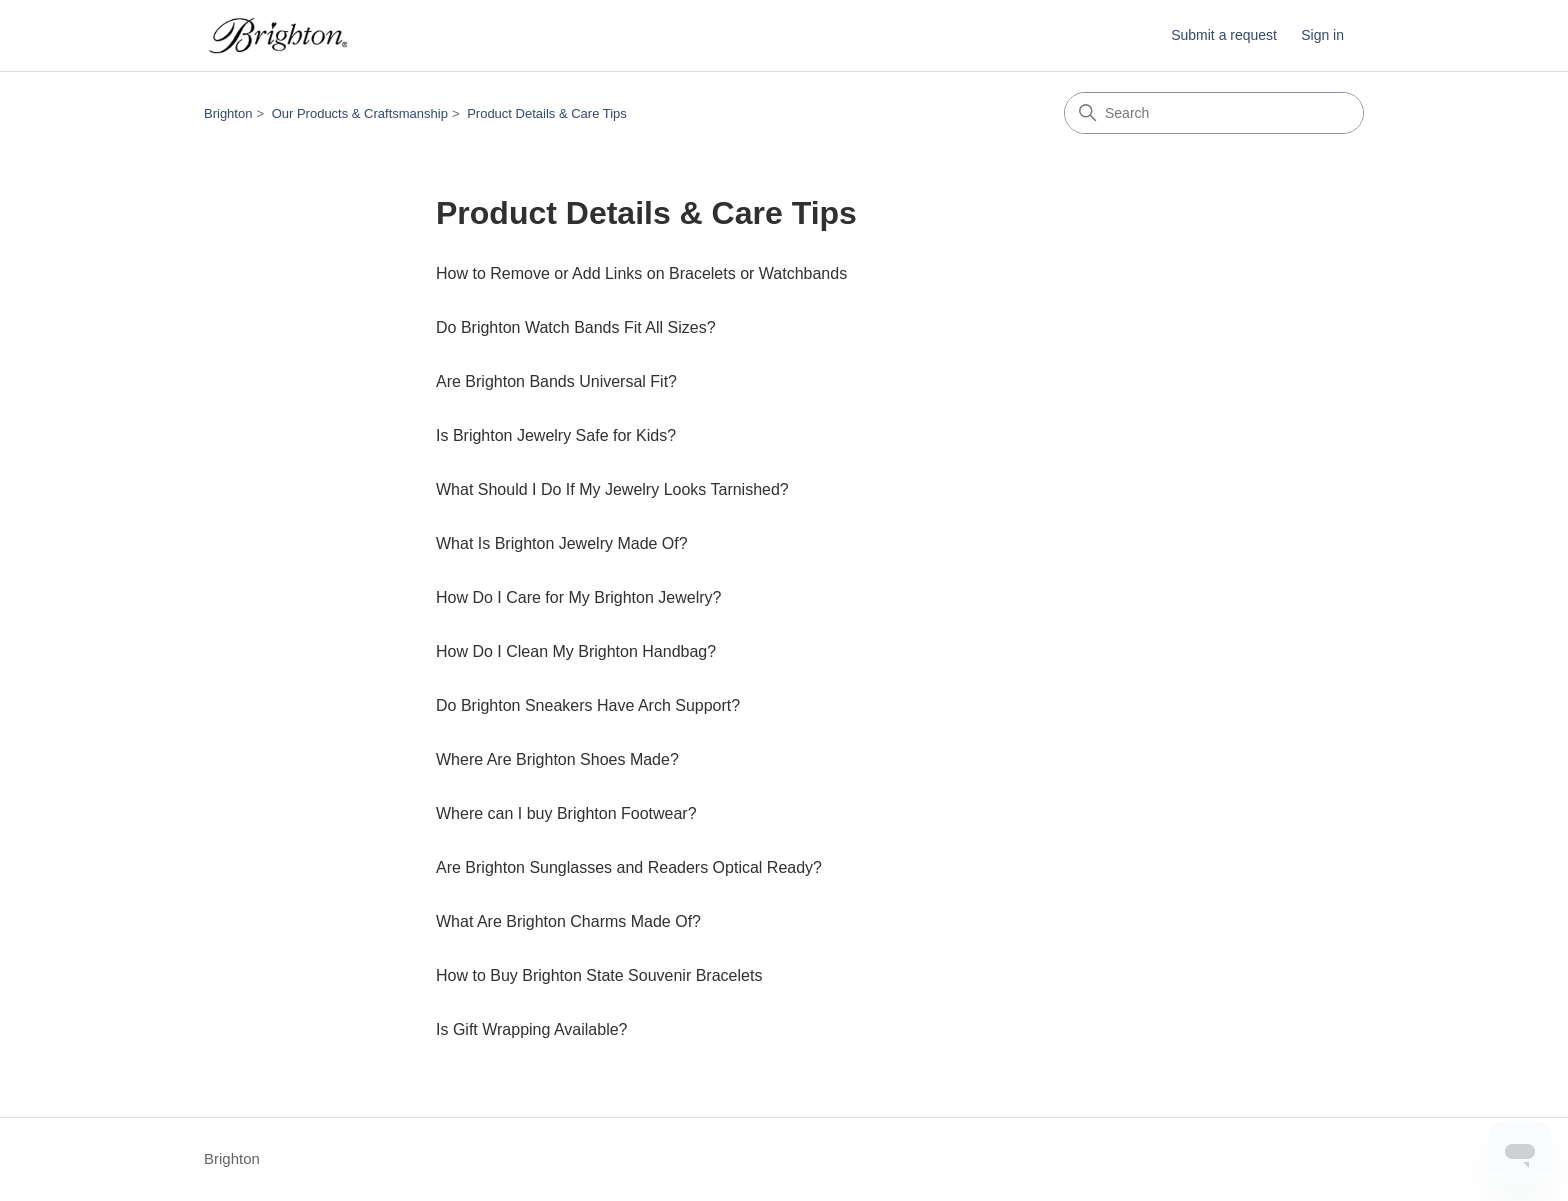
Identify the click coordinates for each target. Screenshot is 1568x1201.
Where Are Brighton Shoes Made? (557, 759)
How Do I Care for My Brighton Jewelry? (578, 597)
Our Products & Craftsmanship (360, 113)
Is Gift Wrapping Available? (532, 1029)
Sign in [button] (1322, 35)
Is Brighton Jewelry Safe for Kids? (556, 435)
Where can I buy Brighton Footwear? (566, 813)
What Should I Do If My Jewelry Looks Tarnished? (612, 489)
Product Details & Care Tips (547, 113)
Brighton (228, 113)
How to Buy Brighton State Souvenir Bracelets (599, 975)
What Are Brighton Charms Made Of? (568, 921)
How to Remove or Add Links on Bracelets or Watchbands (641, 273)
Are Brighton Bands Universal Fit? (556, 381)
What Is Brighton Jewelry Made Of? (562, 543)
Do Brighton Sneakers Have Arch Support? (588, 705)
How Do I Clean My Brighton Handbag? (576, 651)
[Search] (1214, 113)
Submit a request (1224, 35)
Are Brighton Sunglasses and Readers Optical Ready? (629, 867)
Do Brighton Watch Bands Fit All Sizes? (576, 327)
